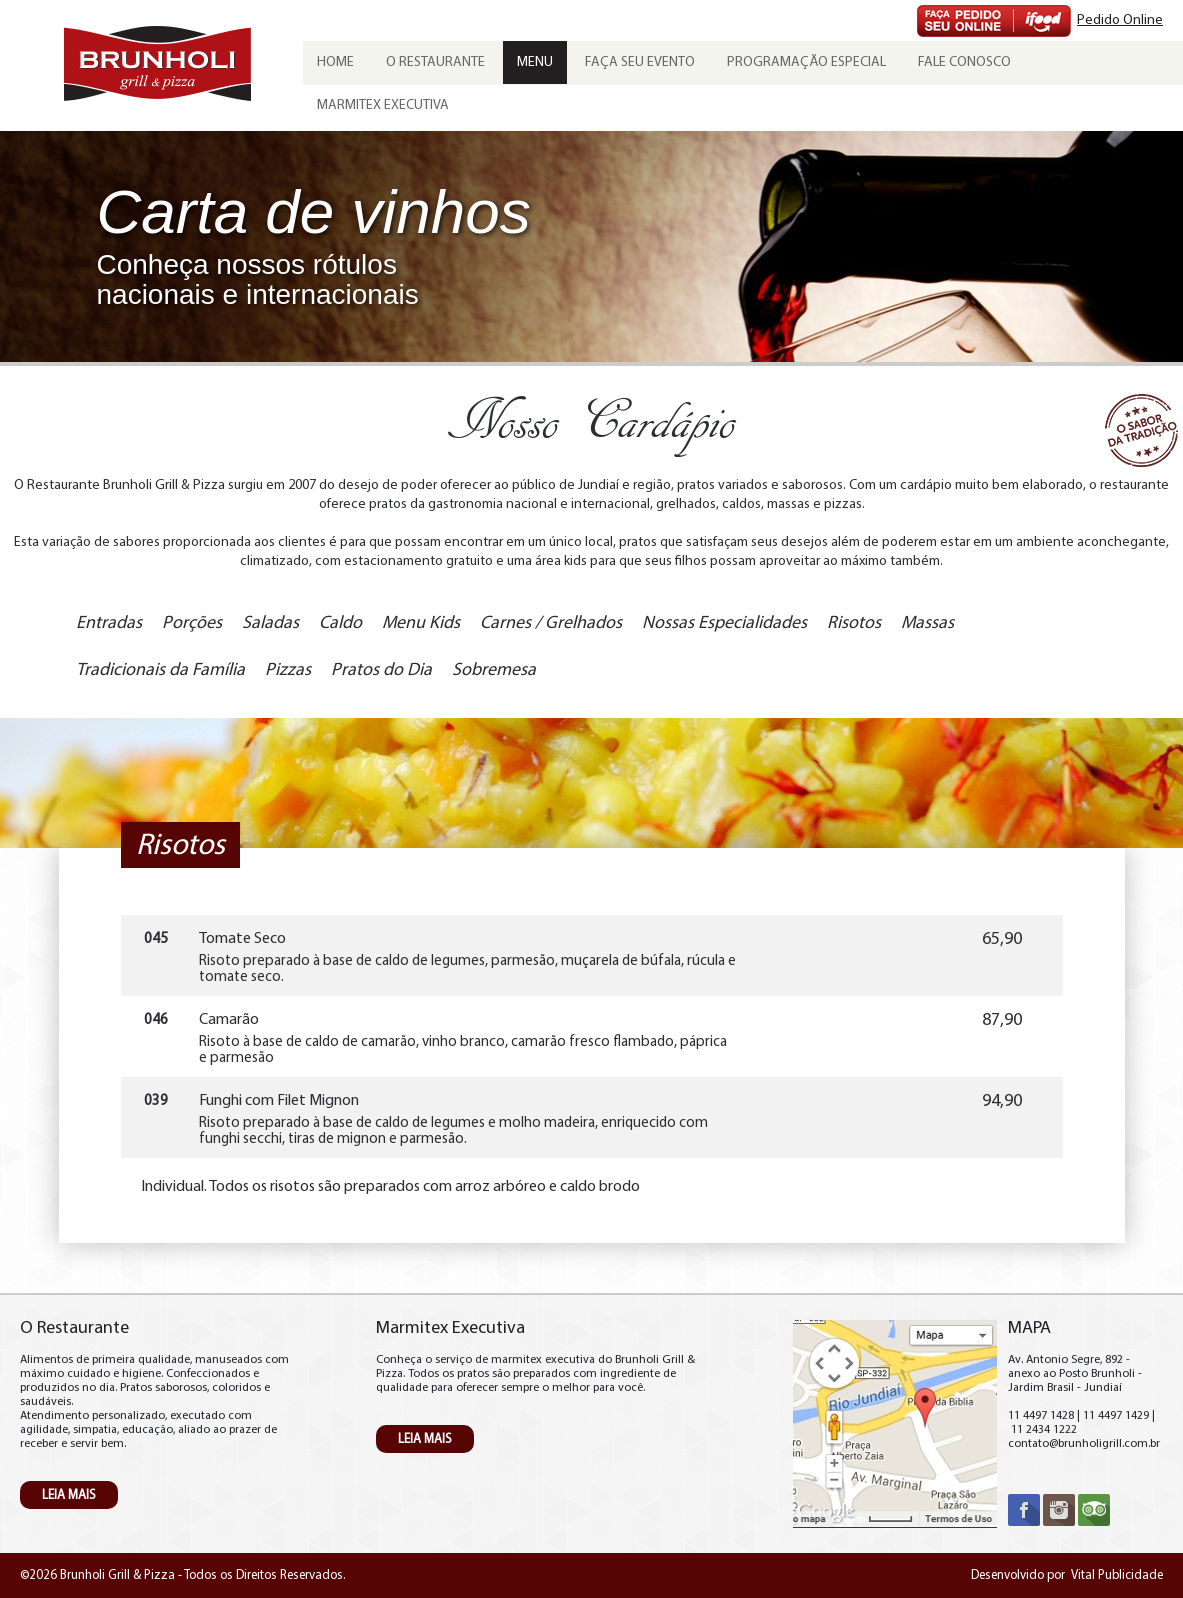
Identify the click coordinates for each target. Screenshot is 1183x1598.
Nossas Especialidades (724, 623)
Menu (535, 62)
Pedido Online (1120, 20)
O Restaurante (435, 62)
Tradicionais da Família (160, 670)
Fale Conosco (964, 62)
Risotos (854, 623)
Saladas (270, 623)
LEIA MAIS (69, 1495)
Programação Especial (806, 62)
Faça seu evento (640, 62)
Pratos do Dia (381, 670)
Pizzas (288, 670)
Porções (192, 623)
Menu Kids (421, 623)
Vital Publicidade (1117, 1575)
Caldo (340, 623)
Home (335, 62)
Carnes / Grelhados (551, 623)
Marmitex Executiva (383, 105)
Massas (927, 623)
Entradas (109, 623)
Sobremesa (494, 670)
